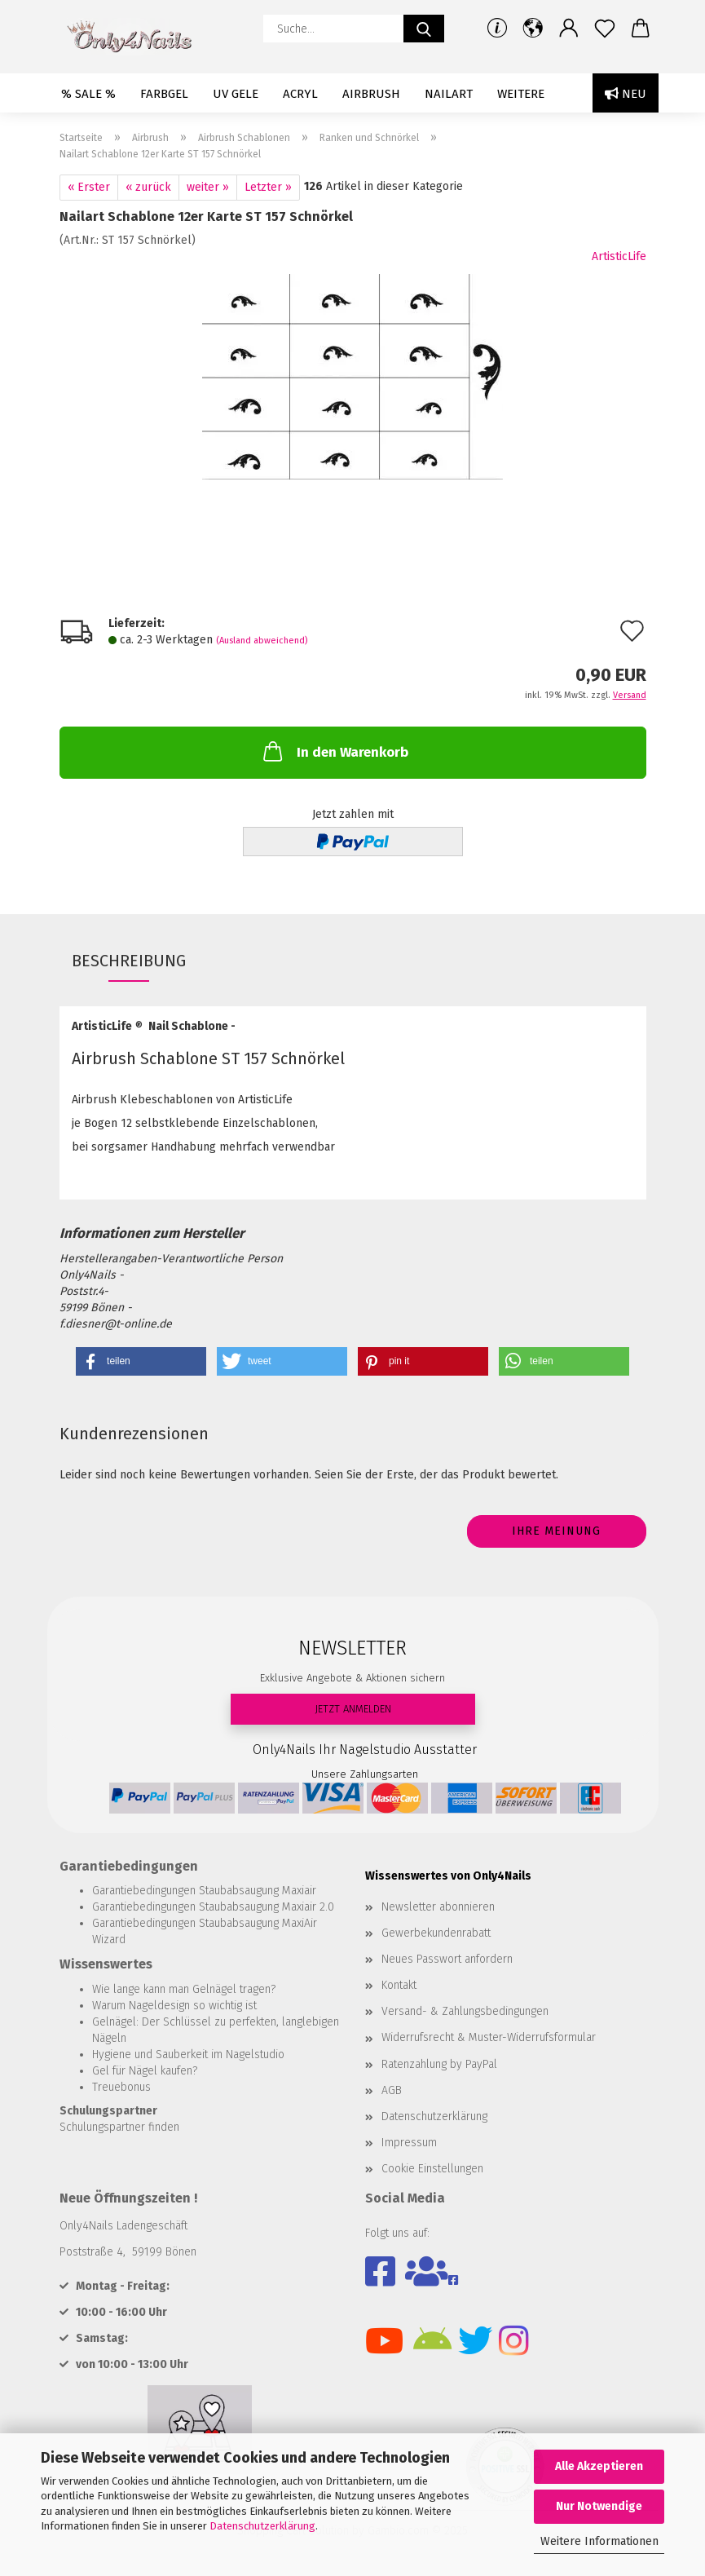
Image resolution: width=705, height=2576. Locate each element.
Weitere (520, 93)
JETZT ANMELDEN (353, 1709)
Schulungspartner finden (119, 2127)
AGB (391, 2090)
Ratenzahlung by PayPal (439, 2064)
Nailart (449, 93)
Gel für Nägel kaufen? (144, 2071)
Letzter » (268, 187)
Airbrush (371, 93)
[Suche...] (423, 28)
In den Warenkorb (334, 751)
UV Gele (235, 93)
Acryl (300, 93)
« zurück (148, 187)
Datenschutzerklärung (262, 2526)
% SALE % (88, 93)
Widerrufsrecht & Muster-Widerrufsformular (488, 2037)
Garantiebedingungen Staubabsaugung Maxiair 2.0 (213, 1907)
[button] (533, 28)
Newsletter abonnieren (438, 1907)
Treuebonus (121, 2087)
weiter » (208, 187)
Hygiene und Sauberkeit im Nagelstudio (188, 2054)
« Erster (89, 187)
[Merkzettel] (605, 28)
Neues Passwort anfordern (447, 1959)
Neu (625, 93)
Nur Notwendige (599, 2506)
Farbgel (164, 93)
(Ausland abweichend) (261, 640)
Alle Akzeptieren (599, 2466)
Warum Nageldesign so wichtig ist (174, 2006)
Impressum (409, 2143)
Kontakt (398, 1985)
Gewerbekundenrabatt (436, 1933)
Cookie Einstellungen (432, 2169)
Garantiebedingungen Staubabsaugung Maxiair (204, 1891)
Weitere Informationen (599, 2541)
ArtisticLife (619, 256)
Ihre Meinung (556, 1531)
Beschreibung (129, 960)
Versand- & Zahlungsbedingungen (465, 2011)
